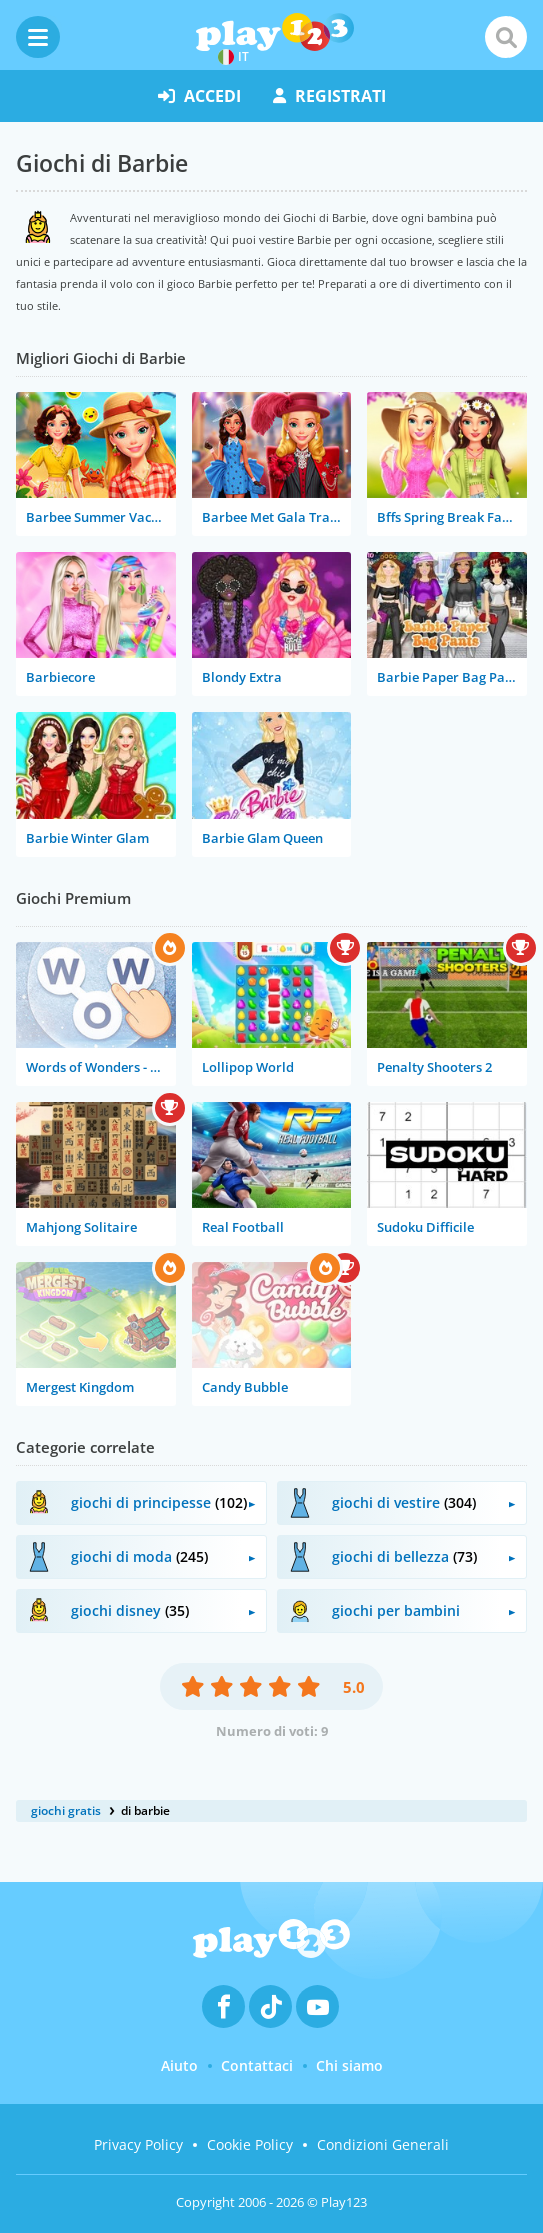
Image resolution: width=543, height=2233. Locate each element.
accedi (199, 96)
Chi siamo (349, 2065)
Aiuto (179, 2065)
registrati (329, 96)
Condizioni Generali (383, 2144)
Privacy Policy (138, 2144)
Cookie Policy (250, 2144)
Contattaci (257, 2065)
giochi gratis (66, 1810)
